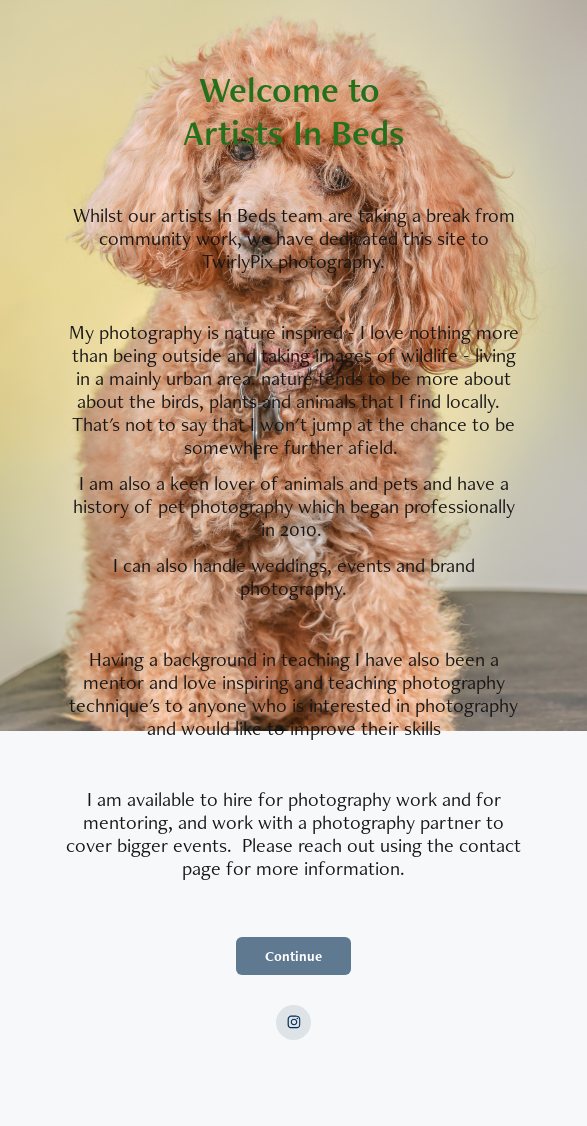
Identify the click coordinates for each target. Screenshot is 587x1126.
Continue (293, 956)
